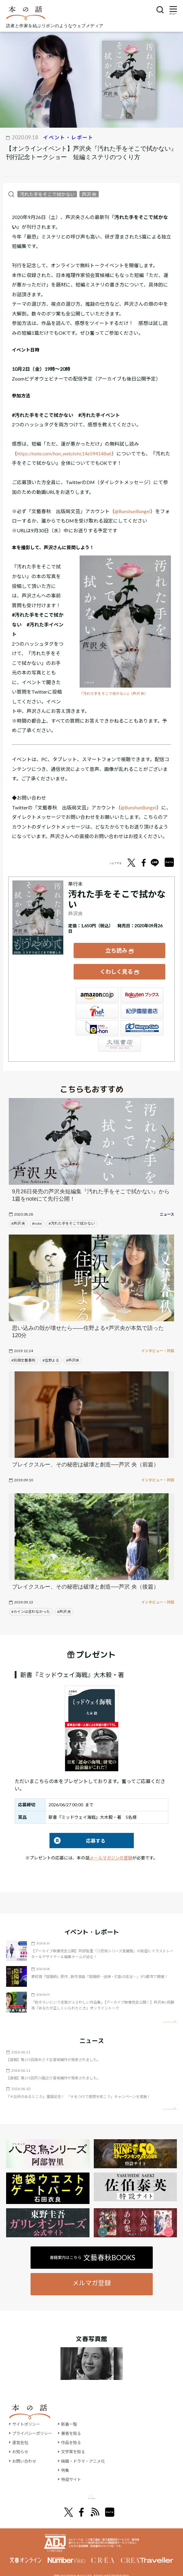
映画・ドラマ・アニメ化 (87, 2452)
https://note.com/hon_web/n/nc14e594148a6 (64, 453)
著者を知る (75, 2424)
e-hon (97, 1019)
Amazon (97, 986)
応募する (77, 1832)
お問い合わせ (25, 2452)
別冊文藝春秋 (123, 2489)
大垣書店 (119, 1035)
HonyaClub (142, 1019)
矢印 (170, 2013)
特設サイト (75, 2470)
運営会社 (20, 2433)
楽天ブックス (142, 986)
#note (37, 1215)
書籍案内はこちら (93, 2249)
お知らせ (20, 2443)
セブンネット (97, 1002)
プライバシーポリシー (33, 2424)
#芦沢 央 (18, 1215)
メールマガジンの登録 (111, 1849)
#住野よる (50, 1351)
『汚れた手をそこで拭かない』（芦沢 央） (113, 693)
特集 (68, 2461)
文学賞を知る (77, 2443)
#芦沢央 (72, 1351)
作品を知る (75, 2433)
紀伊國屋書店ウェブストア (142, 1002)
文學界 (52, 2489)
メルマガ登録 (91, 2274)
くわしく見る (116, 966)
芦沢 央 (89, 194)
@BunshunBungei (132, 511)
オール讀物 (84, 2489)
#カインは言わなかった (30, 1603)
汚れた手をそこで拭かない (47, 194)
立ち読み (116, 947)
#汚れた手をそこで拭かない (72, 1215)
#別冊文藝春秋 (23, 1351)
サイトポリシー (27, 2415)
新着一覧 (72, 2415)
